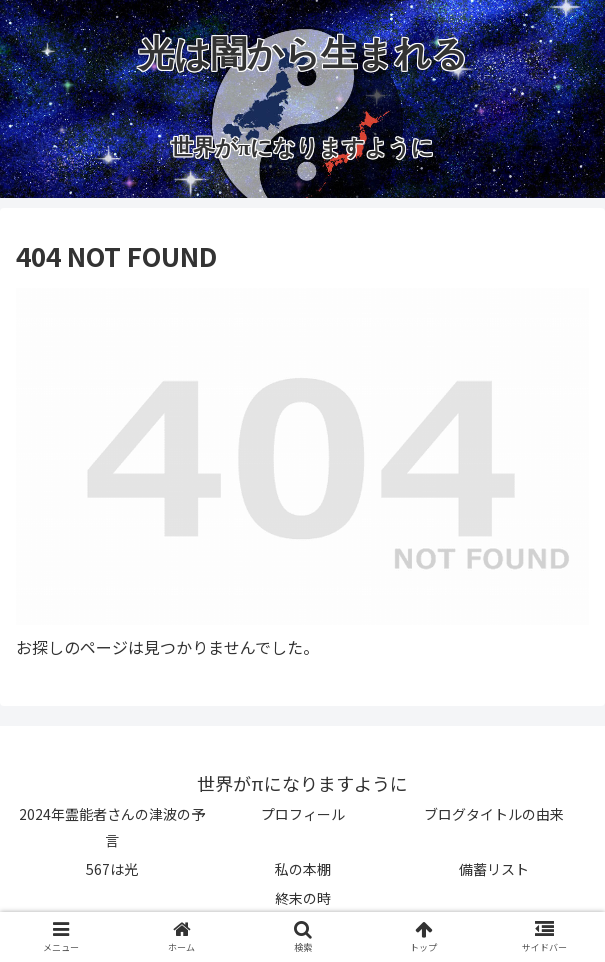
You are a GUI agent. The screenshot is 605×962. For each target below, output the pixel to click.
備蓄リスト (494, 869)
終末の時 (303, 898)
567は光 (112, 869)
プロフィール (303, 814)
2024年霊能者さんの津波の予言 (112, 826)
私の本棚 (303, 869)
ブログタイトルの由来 (494, 814)
